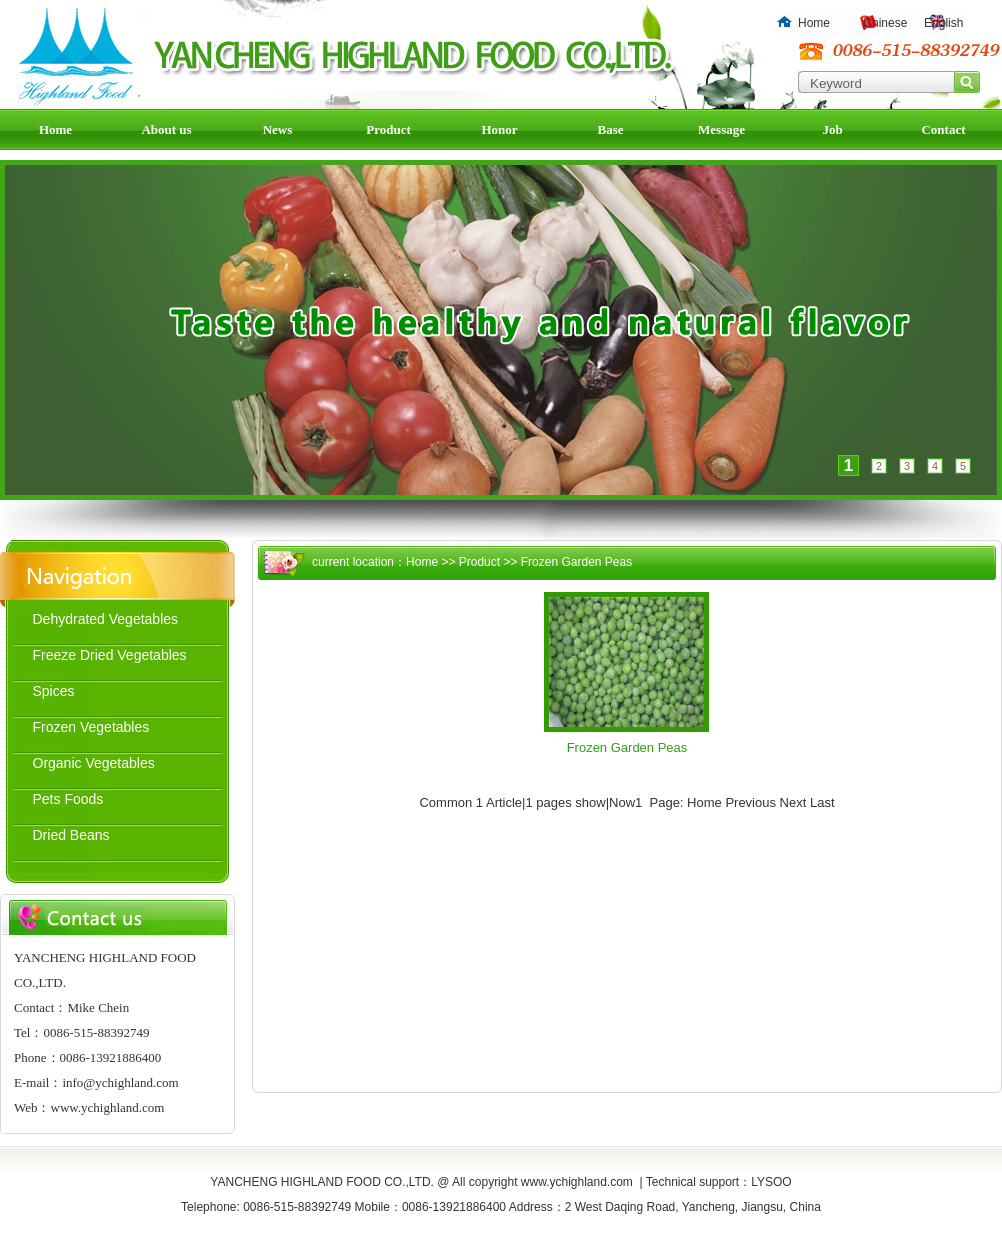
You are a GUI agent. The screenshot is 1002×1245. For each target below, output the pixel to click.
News (278, 129)
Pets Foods (68, 799)
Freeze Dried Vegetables (110, 655)
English (943, 23)
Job (832, 129)
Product (388, 129)
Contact (943, 129)
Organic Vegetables (94, 763)
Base (611, 129)
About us (166, 129)
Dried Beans (71, 835)
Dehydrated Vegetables (106, 619)
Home (814, 23)
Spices (54, 691)
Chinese (885, 23)
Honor (499, 129)
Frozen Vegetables (91, 727)
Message (721, 129)
